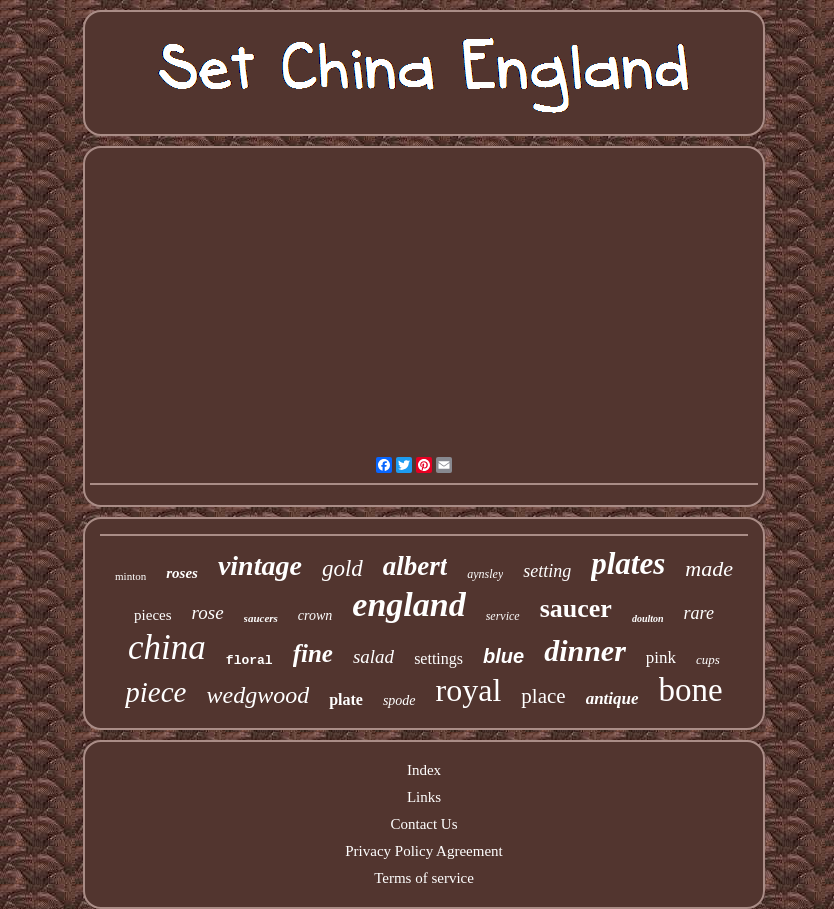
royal (469, 690)
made (709, 568)
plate (346, 699)
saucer (576, 608)
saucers (261, 618)
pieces (152, 615)
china (167, 647)
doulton (648, 618)
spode (399, 700)
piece (155, 692)
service (503, 616)
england (408, 604)
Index (424, 770)
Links (424, 797)
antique (612, 698)
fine (313, 653)
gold (342, 568)
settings (438, 658)
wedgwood (257, 695)
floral (249, 660)
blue (503, 656)
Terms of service (424, 878)
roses (182, 573)
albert (415, 566)
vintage (260, 565)
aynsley (485, 574)
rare (699, 613)
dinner (585, 650)
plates (628, 563)
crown (315, 615)
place (543, 696)
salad (373, 656)
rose (208, 612)
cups (708, 659)
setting (547, 571)
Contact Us (423, 824)
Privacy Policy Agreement (423, 851)
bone (691, 690)
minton (130, 576)
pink (661, 657)
